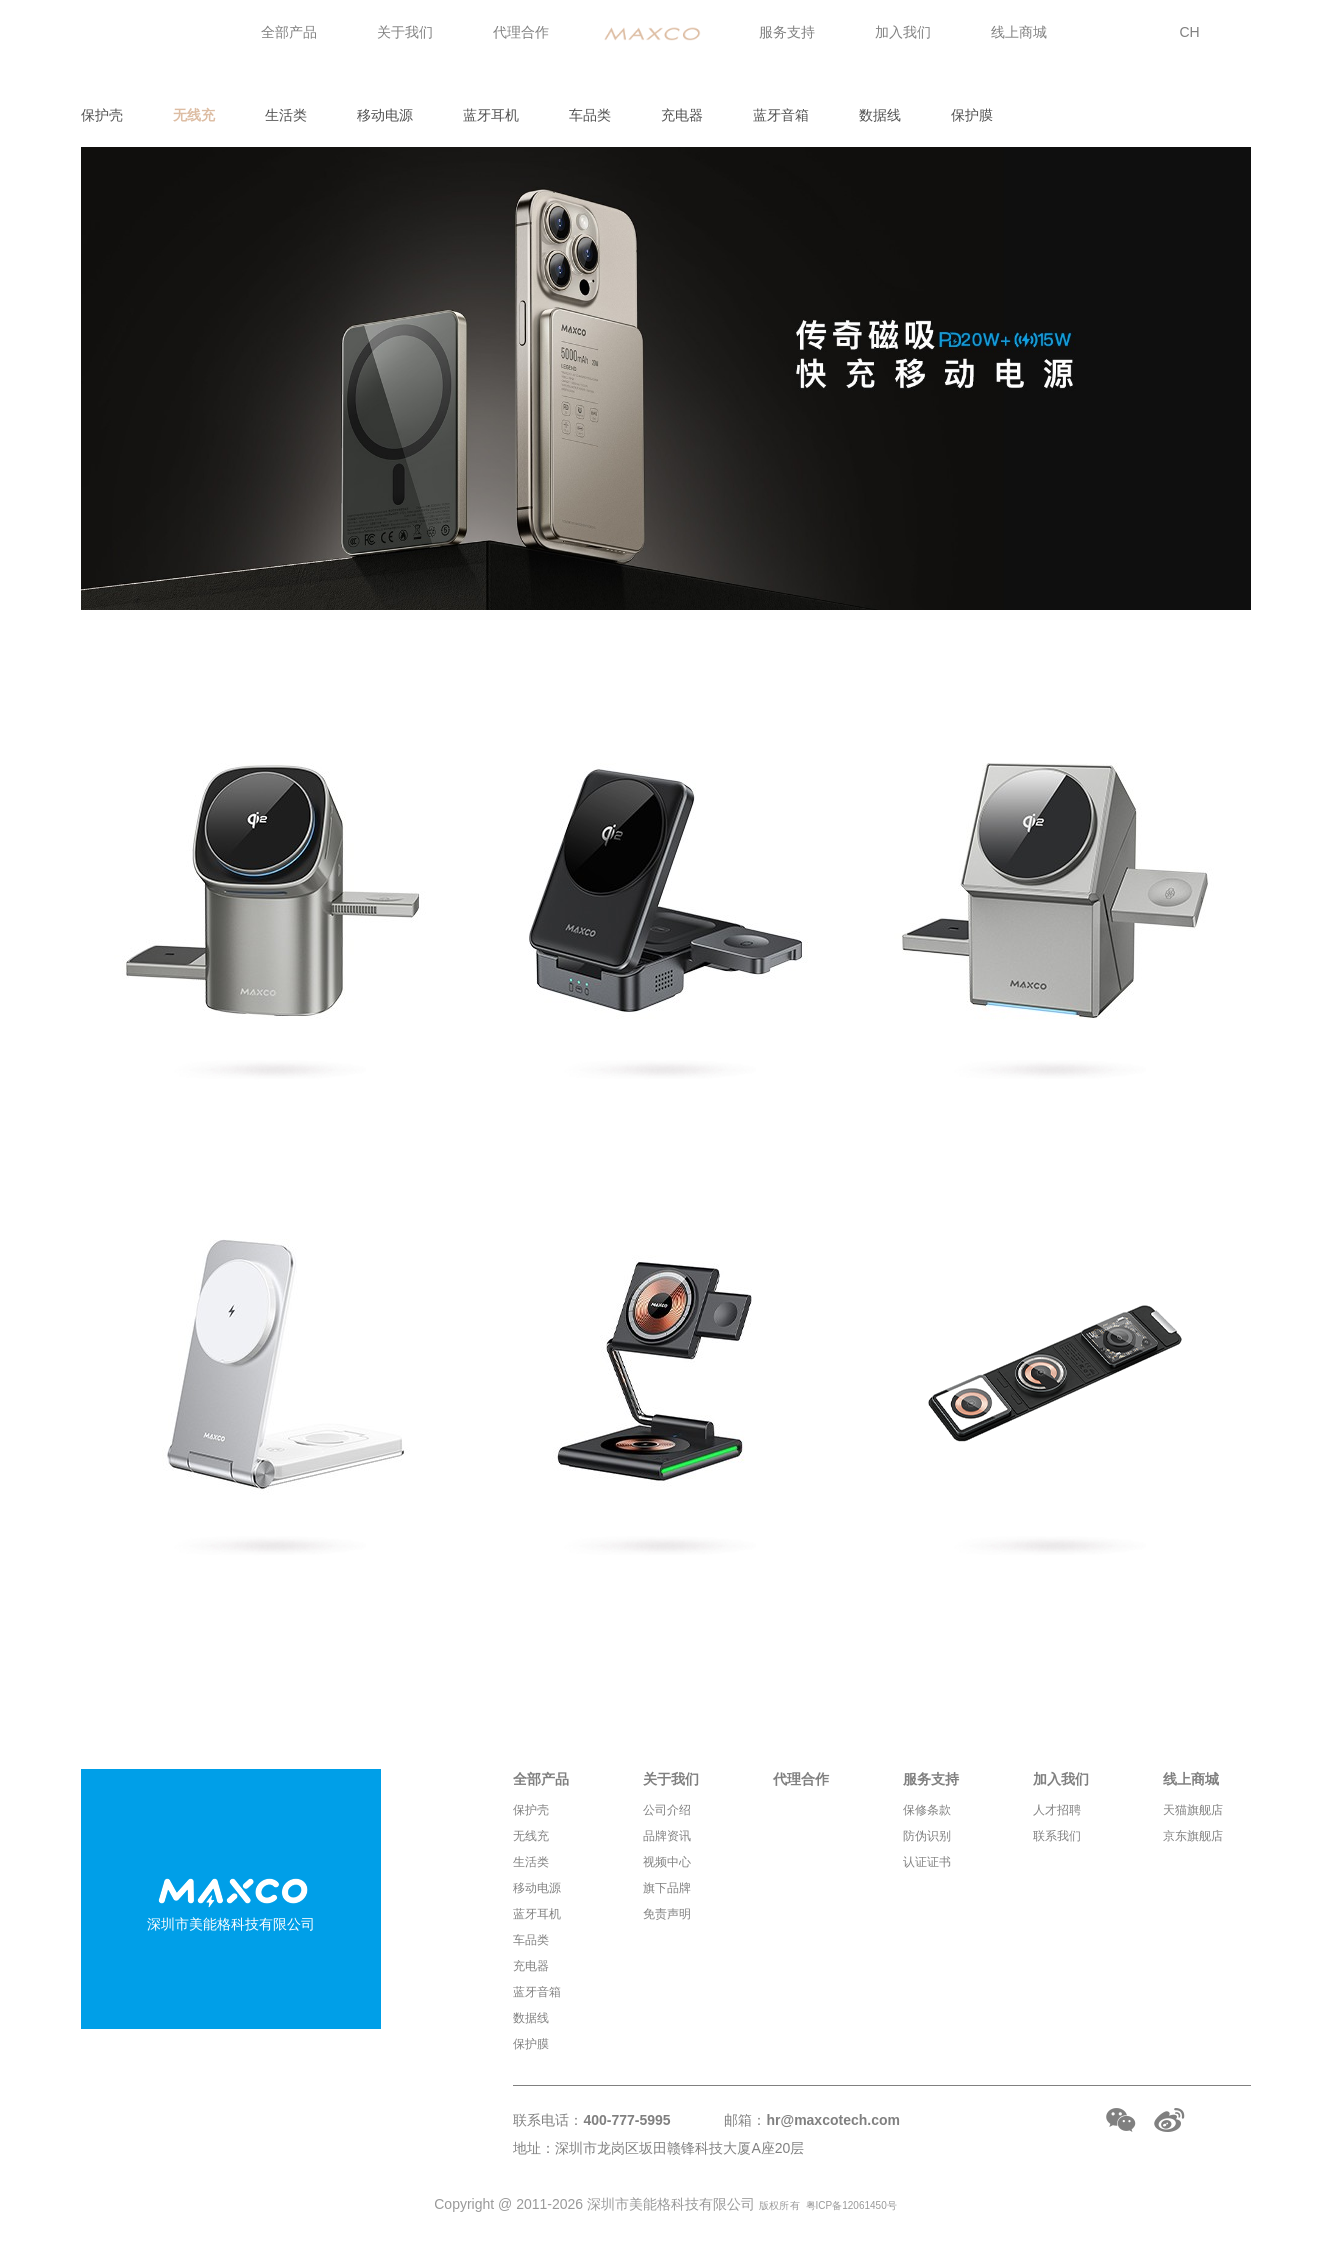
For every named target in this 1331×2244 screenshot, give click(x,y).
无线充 (194, 115)
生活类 (286, 115)
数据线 (880, 115)
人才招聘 (1057, 1810)
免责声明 (667, 1914)
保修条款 (927, 1810)
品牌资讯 (667, 1836)
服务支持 (787, 32)
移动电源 (385, 115)
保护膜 (972, 115)
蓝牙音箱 (781, 115)
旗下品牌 (667, 1888)
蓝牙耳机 (491, 115)
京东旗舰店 (1193, 1836)
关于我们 (405, 32)
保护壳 (102, 115)
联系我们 (1057, 1836)
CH (1190, 32)
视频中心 (667, 1862)
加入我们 (903, 32)
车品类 (590, 115)
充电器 (682, 115)
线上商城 (1019, 32)
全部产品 (289, 32)
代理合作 (521, 32)
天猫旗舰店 (1193, 1810)
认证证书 (927, 1862)
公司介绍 (667, 1810)
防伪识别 (927, 1836)
